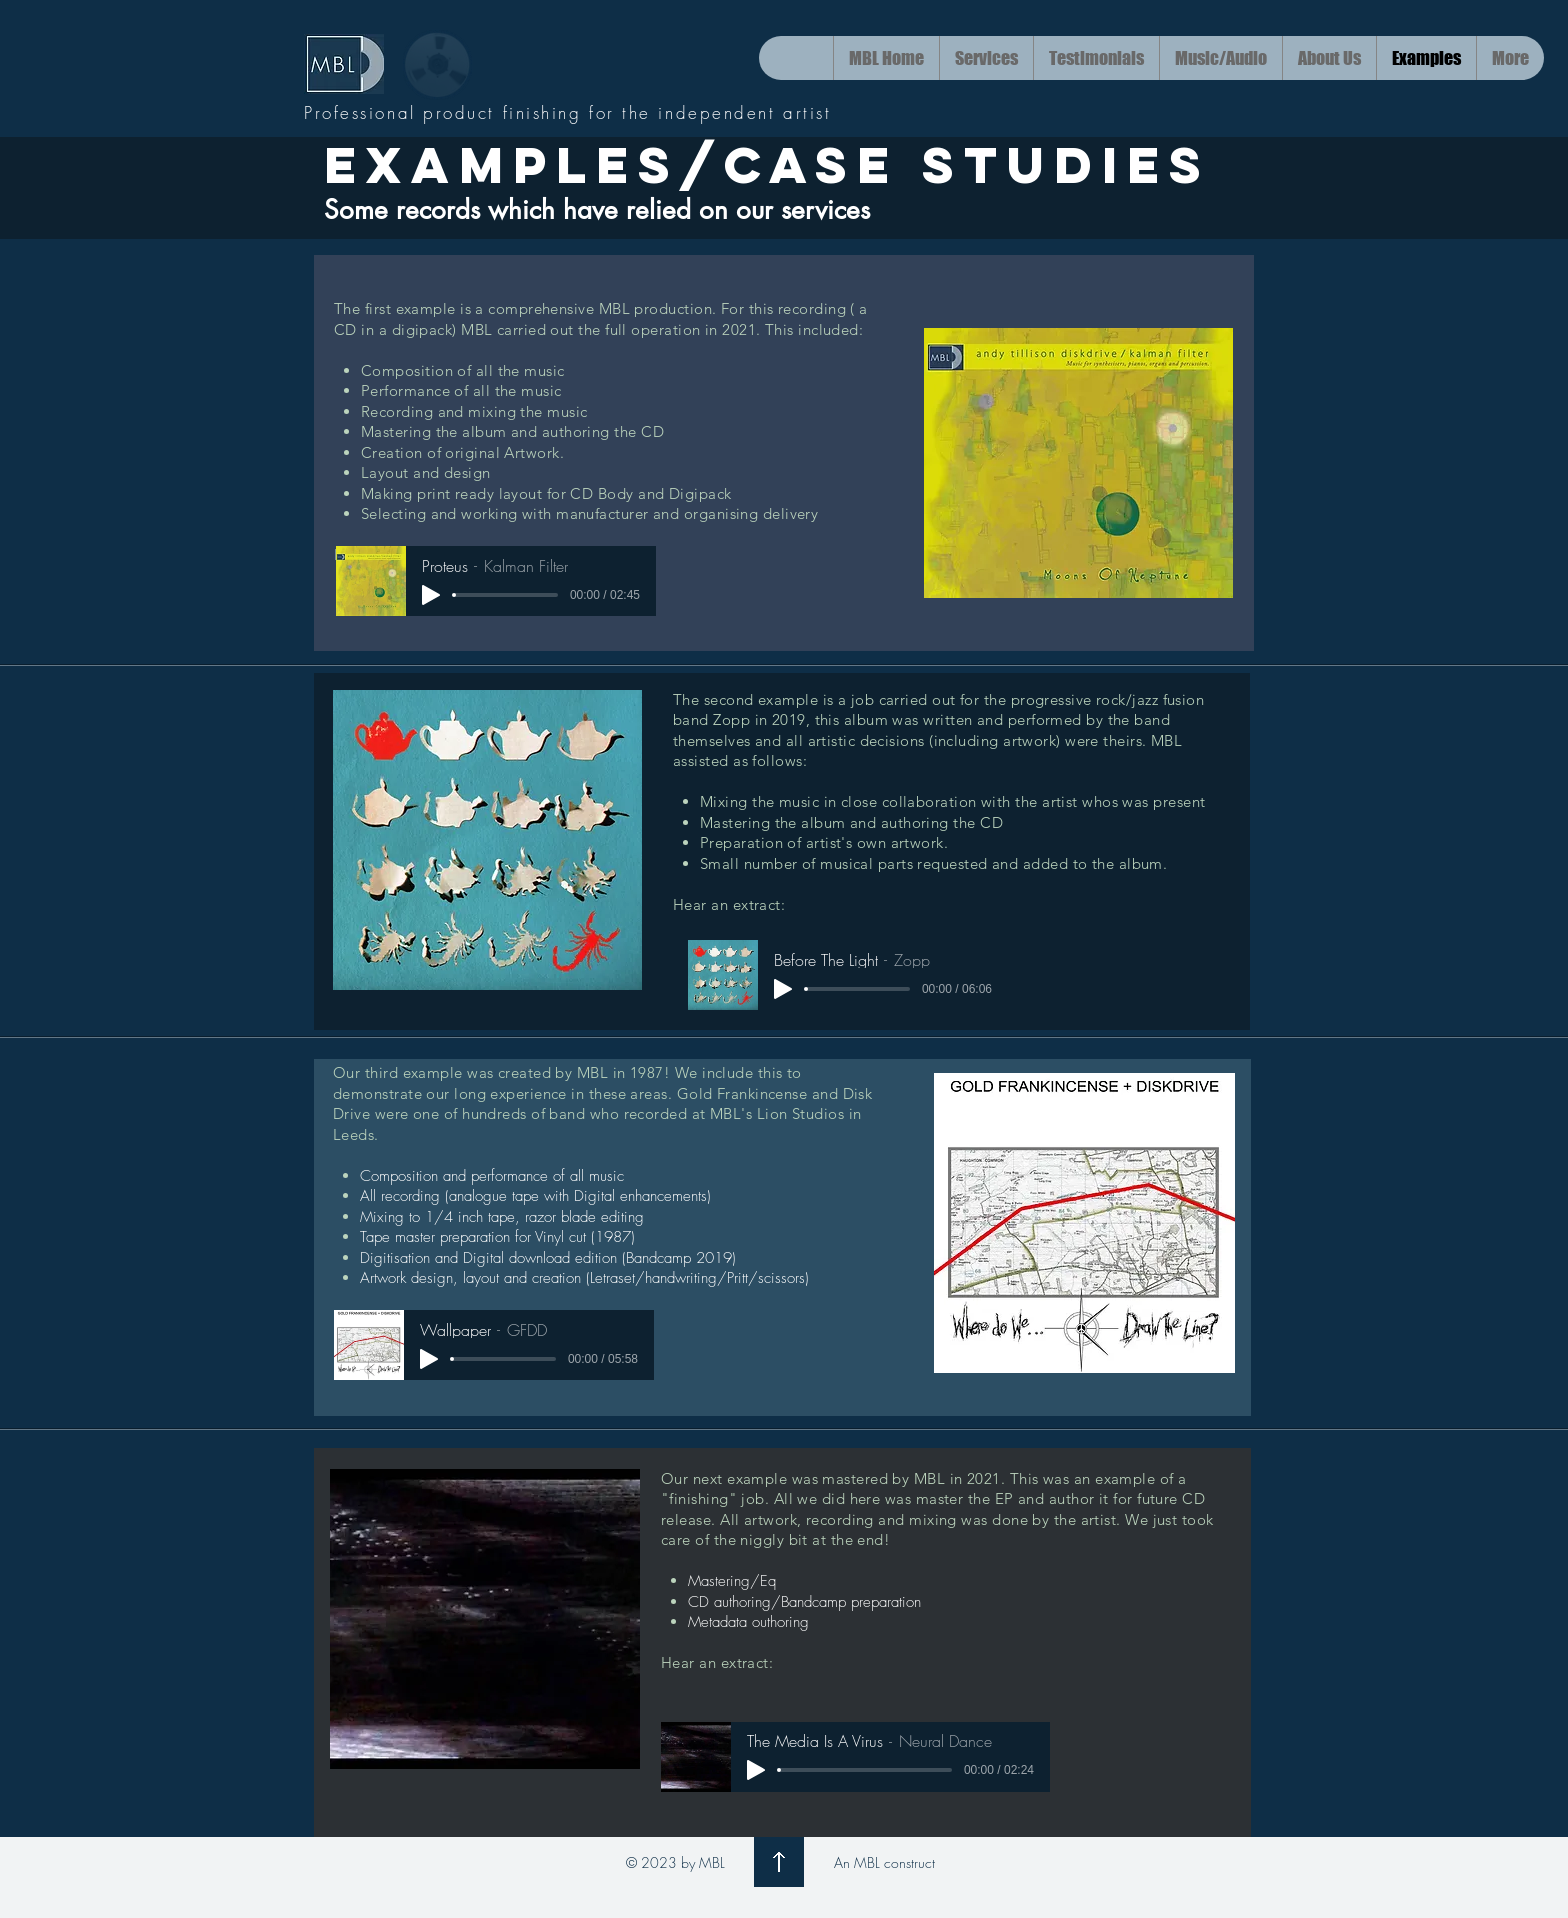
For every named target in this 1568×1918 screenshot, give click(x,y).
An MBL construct (884, 1862)
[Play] (431, 595)
